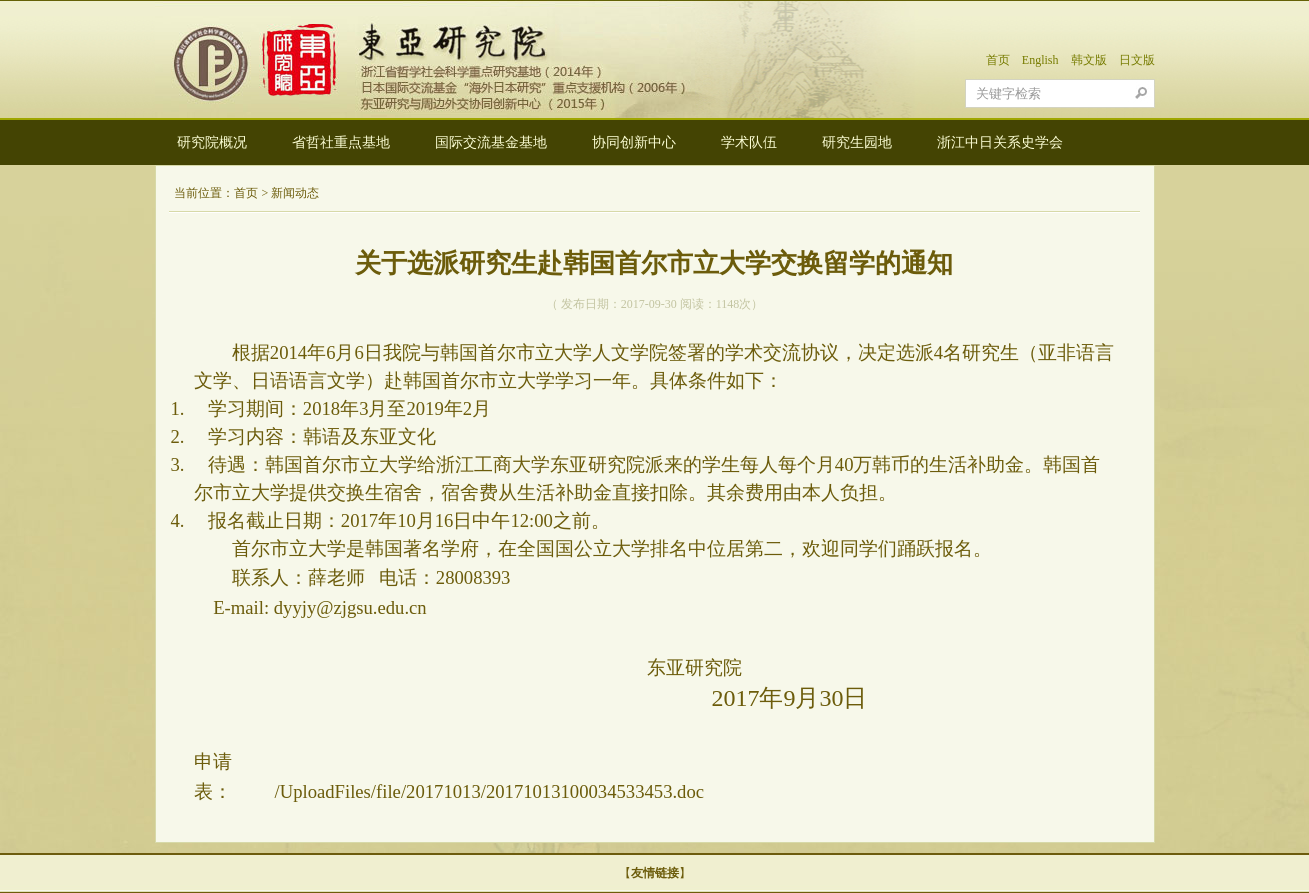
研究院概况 (212, 142)
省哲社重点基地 (341, 142)
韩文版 (1089, 60)
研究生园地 (857, 142)
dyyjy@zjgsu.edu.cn (350, 607)
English (1040, 60)
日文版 (1137, 60)
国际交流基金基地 (491, 142)
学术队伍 (749, 142)
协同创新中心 (634, 142)
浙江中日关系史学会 (1000, 142)
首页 (998, 60)
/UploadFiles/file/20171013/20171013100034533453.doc (489, 791)
